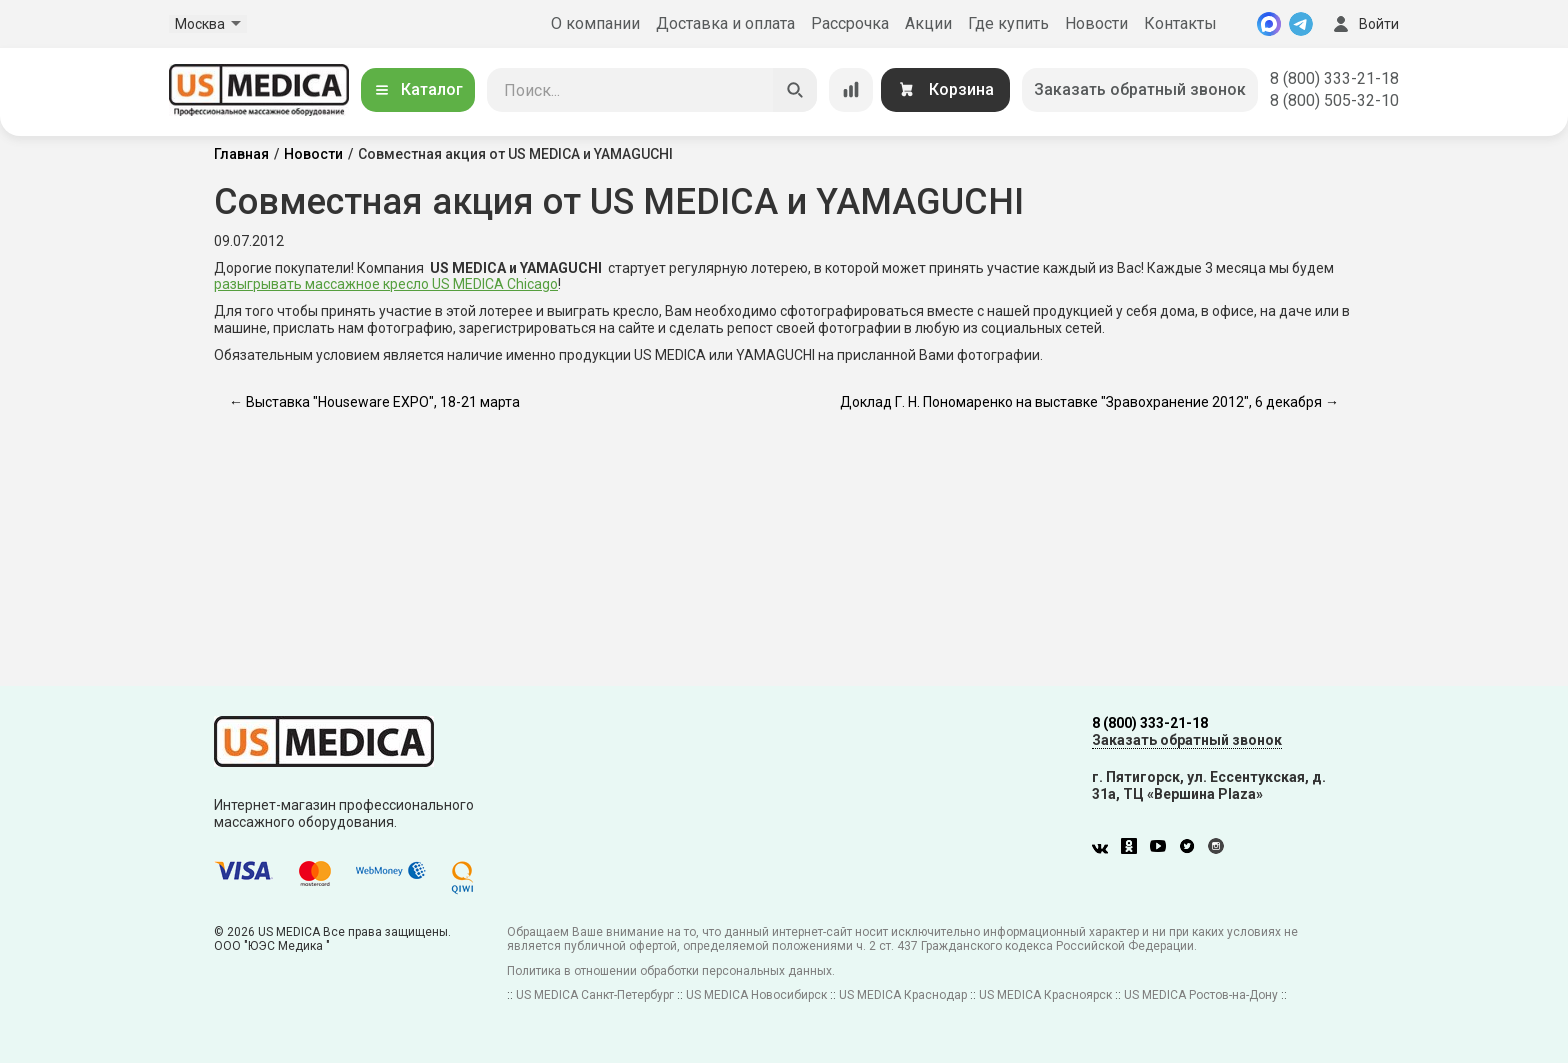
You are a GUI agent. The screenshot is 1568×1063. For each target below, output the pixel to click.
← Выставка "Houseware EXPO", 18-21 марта (374, 402)
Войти (1364, 24)
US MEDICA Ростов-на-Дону (1201, 995)
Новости (1096, 23)
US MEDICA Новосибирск (756, 995)
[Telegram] (1301, 24)
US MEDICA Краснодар (903, 995)
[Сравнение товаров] (851, 90)
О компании (595, 23)
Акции (928, 23)
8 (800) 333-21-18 (1334, 78)
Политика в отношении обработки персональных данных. (671, 971)
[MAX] (1269, 24)
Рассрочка (850, 23)
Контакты (1180, 23)
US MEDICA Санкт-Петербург (595, 995)
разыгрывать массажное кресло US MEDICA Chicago (386, 284)
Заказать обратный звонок (1140, 89)
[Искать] (795, 90)
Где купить (1008, 23)
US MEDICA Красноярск (1045, 995)
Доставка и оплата (725, 23)
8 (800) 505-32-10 (1334, 100)
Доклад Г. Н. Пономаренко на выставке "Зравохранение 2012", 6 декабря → (1089, 402)
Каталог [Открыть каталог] (418, 89)
